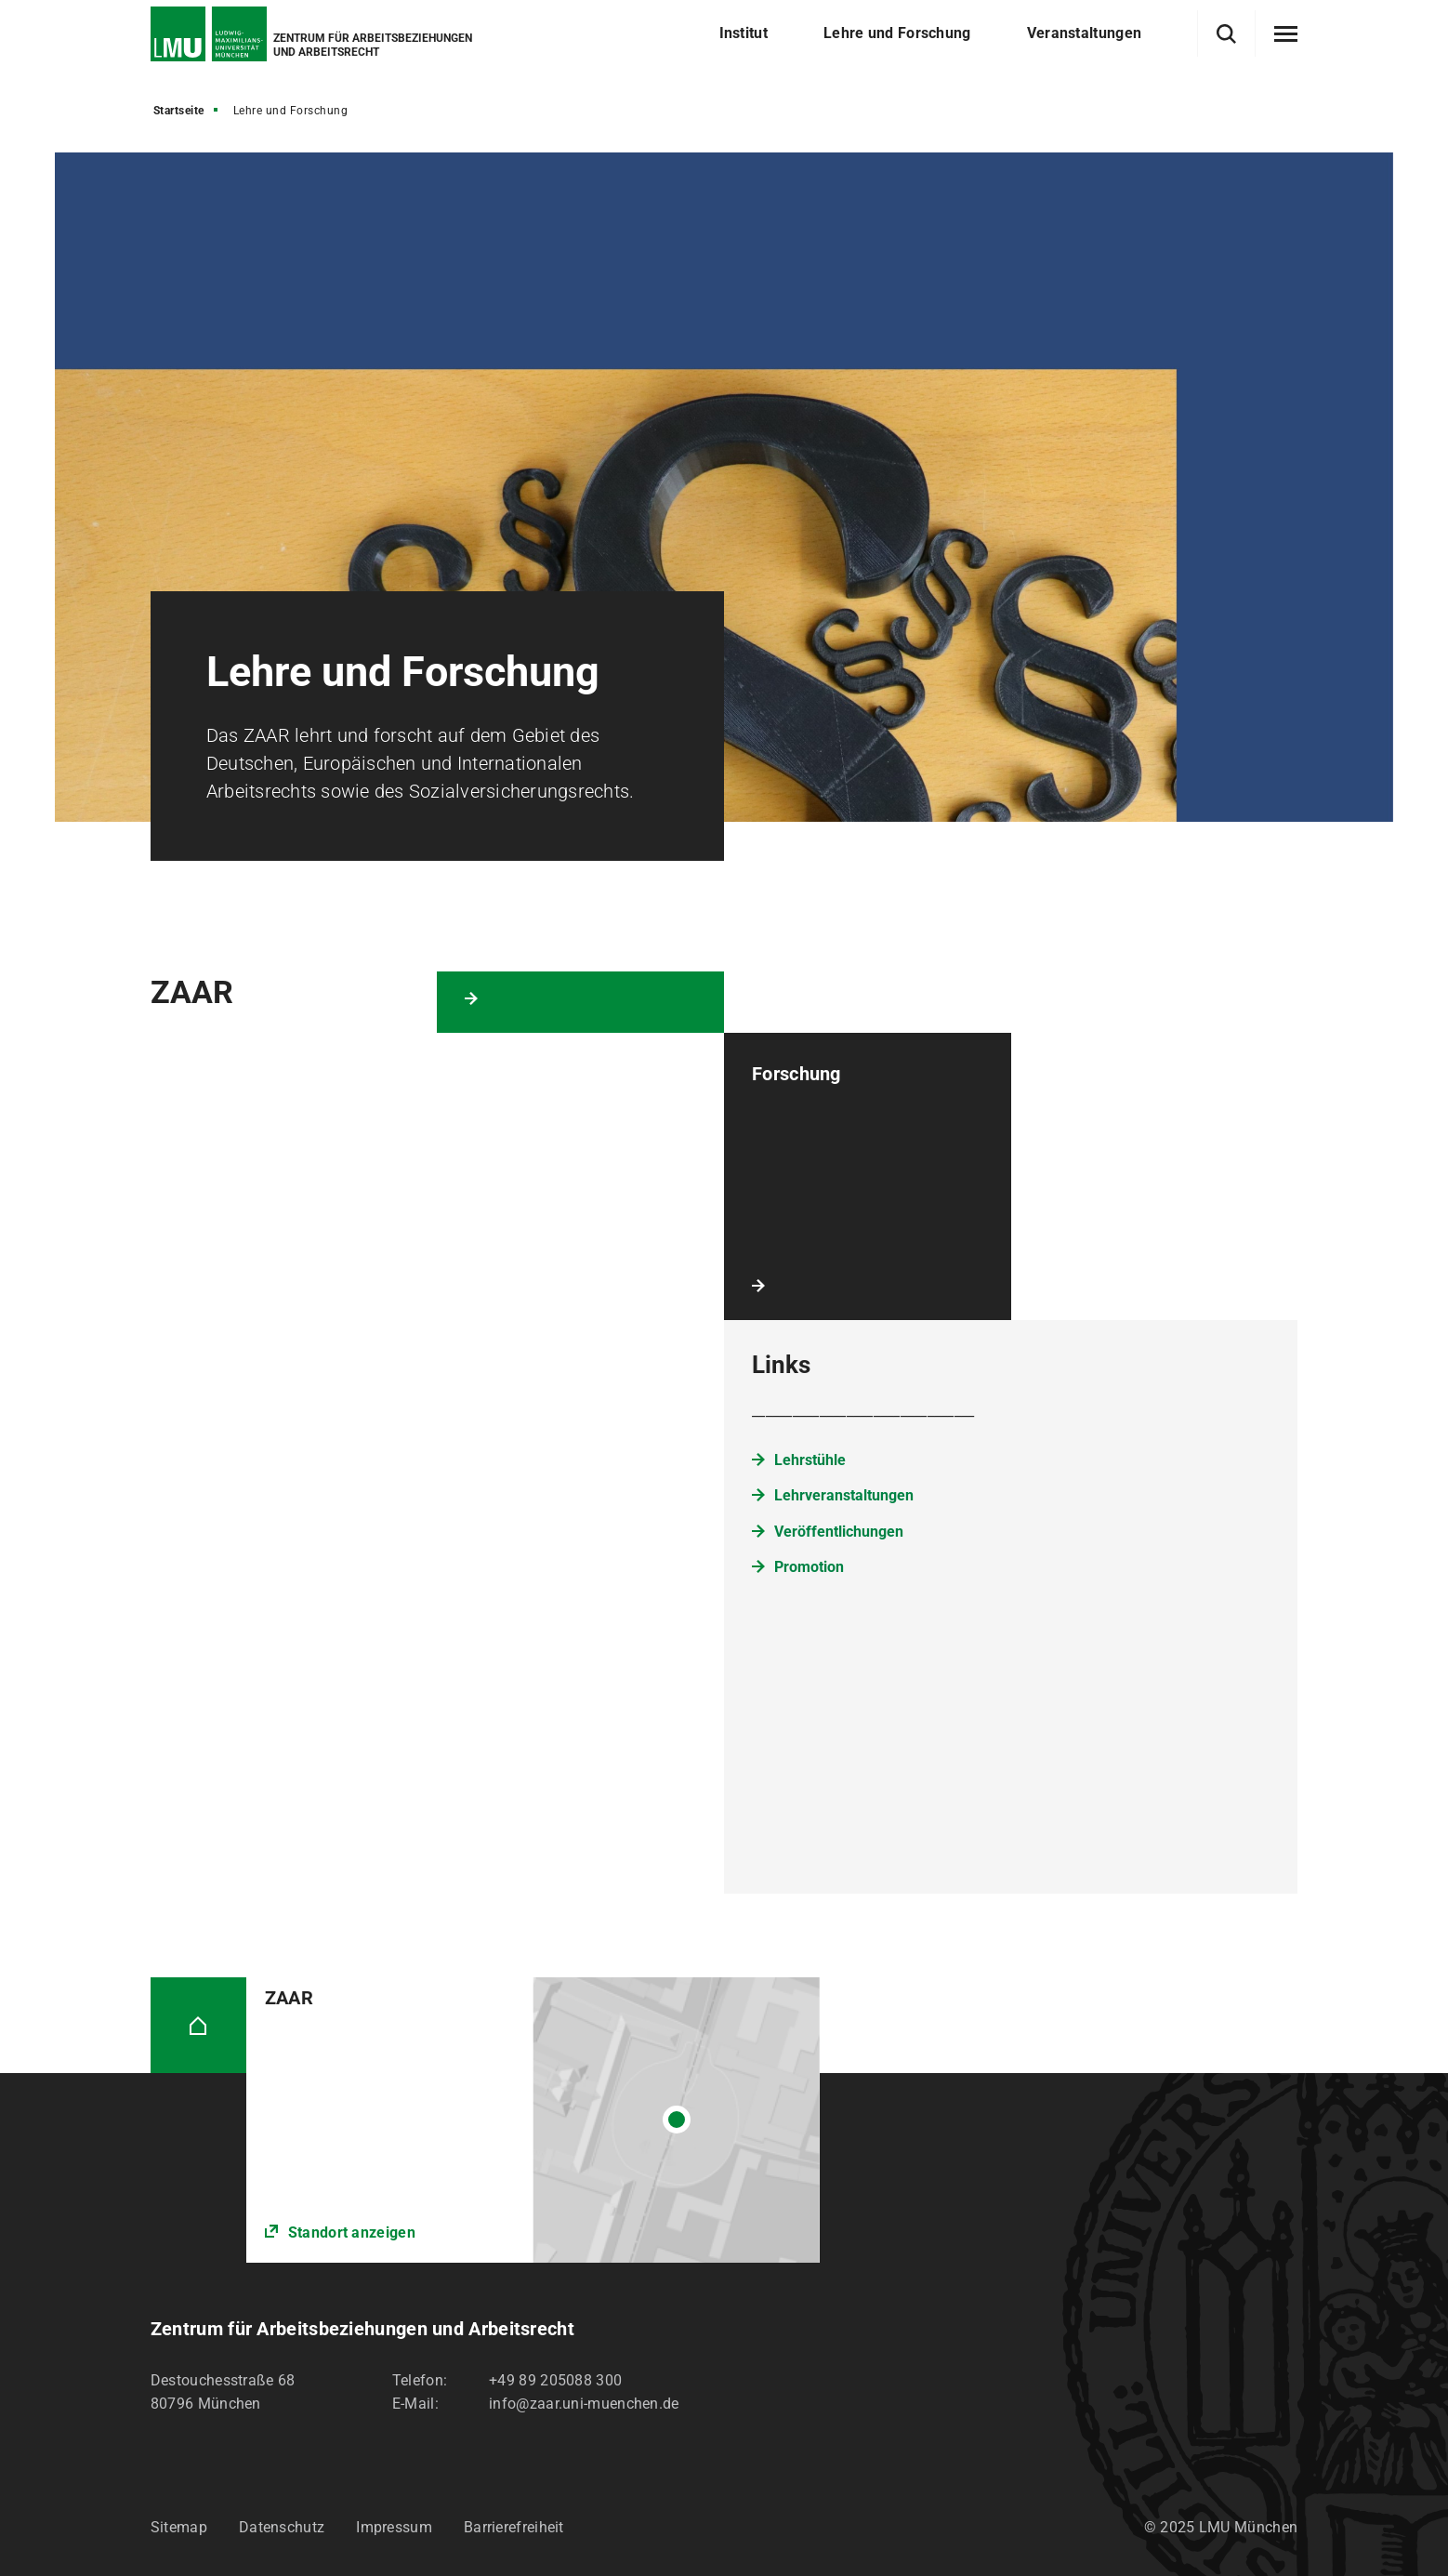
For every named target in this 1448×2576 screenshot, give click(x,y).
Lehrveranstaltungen (844, 1495)
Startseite (178, 110)
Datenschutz (281, 2527)
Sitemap (179, 2527)
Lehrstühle (810, 1460)
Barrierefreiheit (514, 2527)
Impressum (394, 2527)
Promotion (809, 1567)
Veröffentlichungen (838, 1531)
